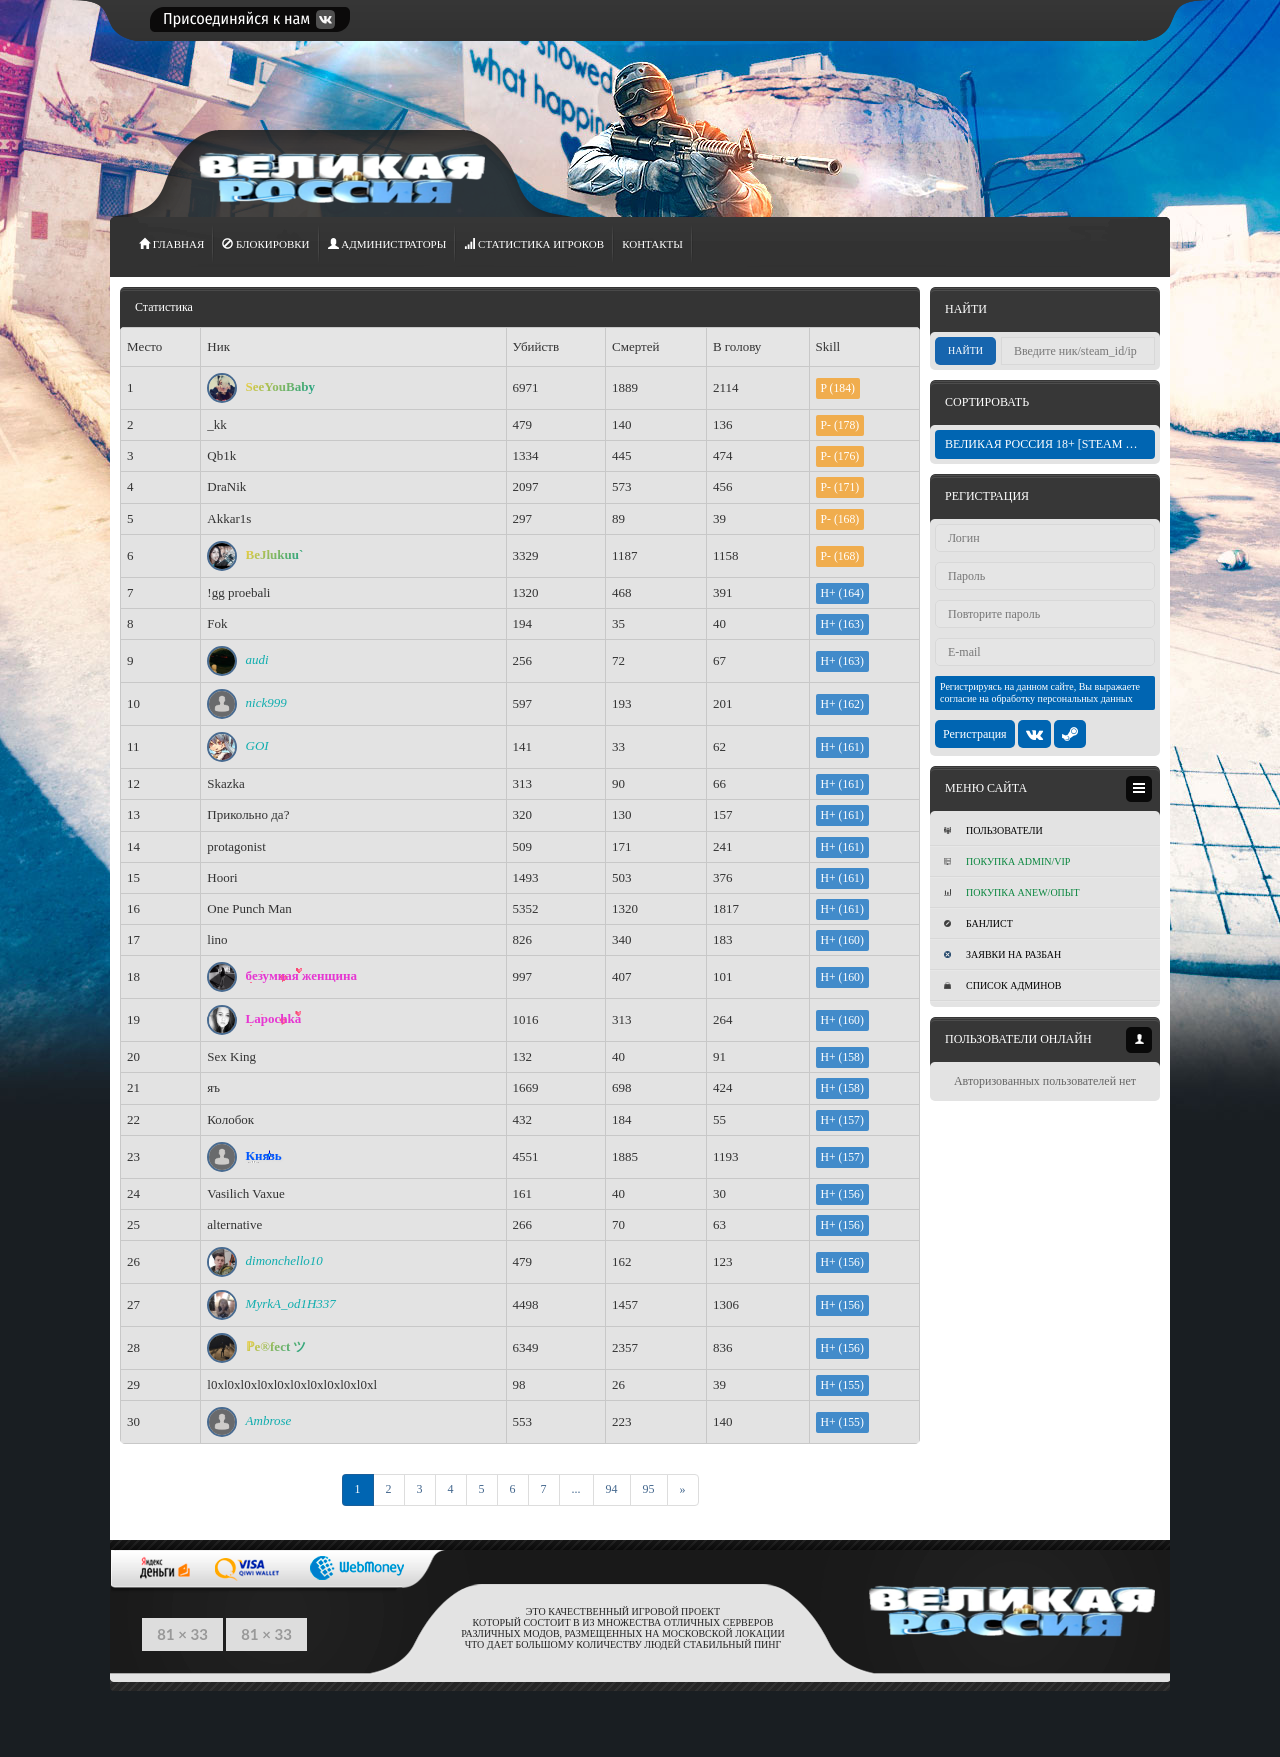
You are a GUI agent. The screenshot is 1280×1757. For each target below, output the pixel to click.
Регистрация (975, 734)
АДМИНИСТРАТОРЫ (387, 244)
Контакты (652, 244)
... (576, 1489)
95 (649, 1489)
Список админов (1002, 985)
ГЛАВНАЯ (171, 244)
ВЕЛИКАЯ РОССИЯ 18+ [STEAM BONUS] (1050, 444)
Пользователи (993, 830)
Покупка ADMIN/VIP (1007, 861)
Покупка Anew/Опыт (1012, 892)
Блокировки (265, 244)
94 (612, 1489)
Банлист (978, 923)
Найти (965, 350)
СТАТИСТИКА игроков (534, 244)
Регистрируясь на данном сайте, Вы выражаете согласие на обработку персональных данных (1040, 692)
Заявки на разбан (1002, 954)
